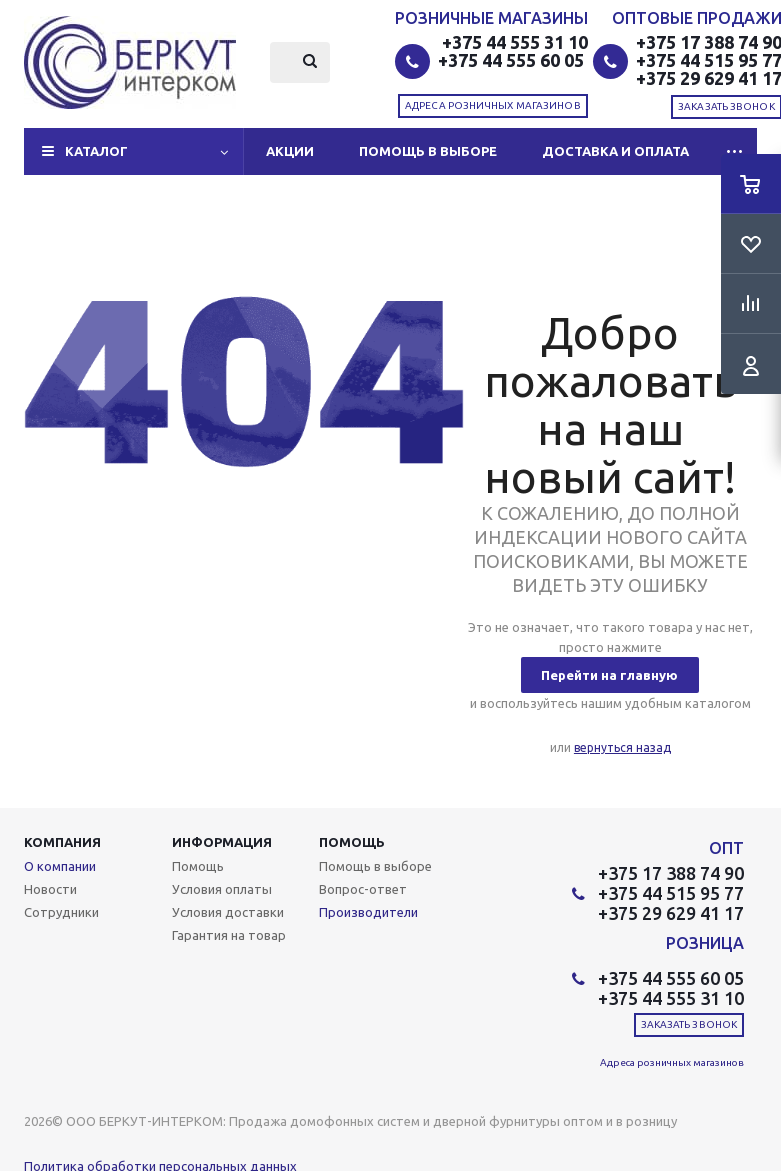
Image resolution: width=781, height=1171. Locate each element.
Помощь (352, 842)
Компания (62, 842)
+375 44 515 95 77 (671, 893)
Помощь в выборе (428, 151)
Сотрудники (61, 912)
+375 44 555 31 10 (515, 42)
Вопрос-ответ (363, 889)
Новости (50, 889)
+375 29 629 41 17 (671, 913)
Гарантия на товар (229, 935)
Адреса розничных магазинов (493, 105)
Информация (222, 842)
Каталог (96, 151)
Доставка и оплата (615, 151)
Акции (290, 151)
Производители (368, 912)
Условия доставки (228, 912)
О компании (60, 866)
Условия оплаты (222, 889)
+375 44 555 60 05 (513, 60)
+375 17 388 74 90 (671, 873)
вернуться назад (622, 747)
